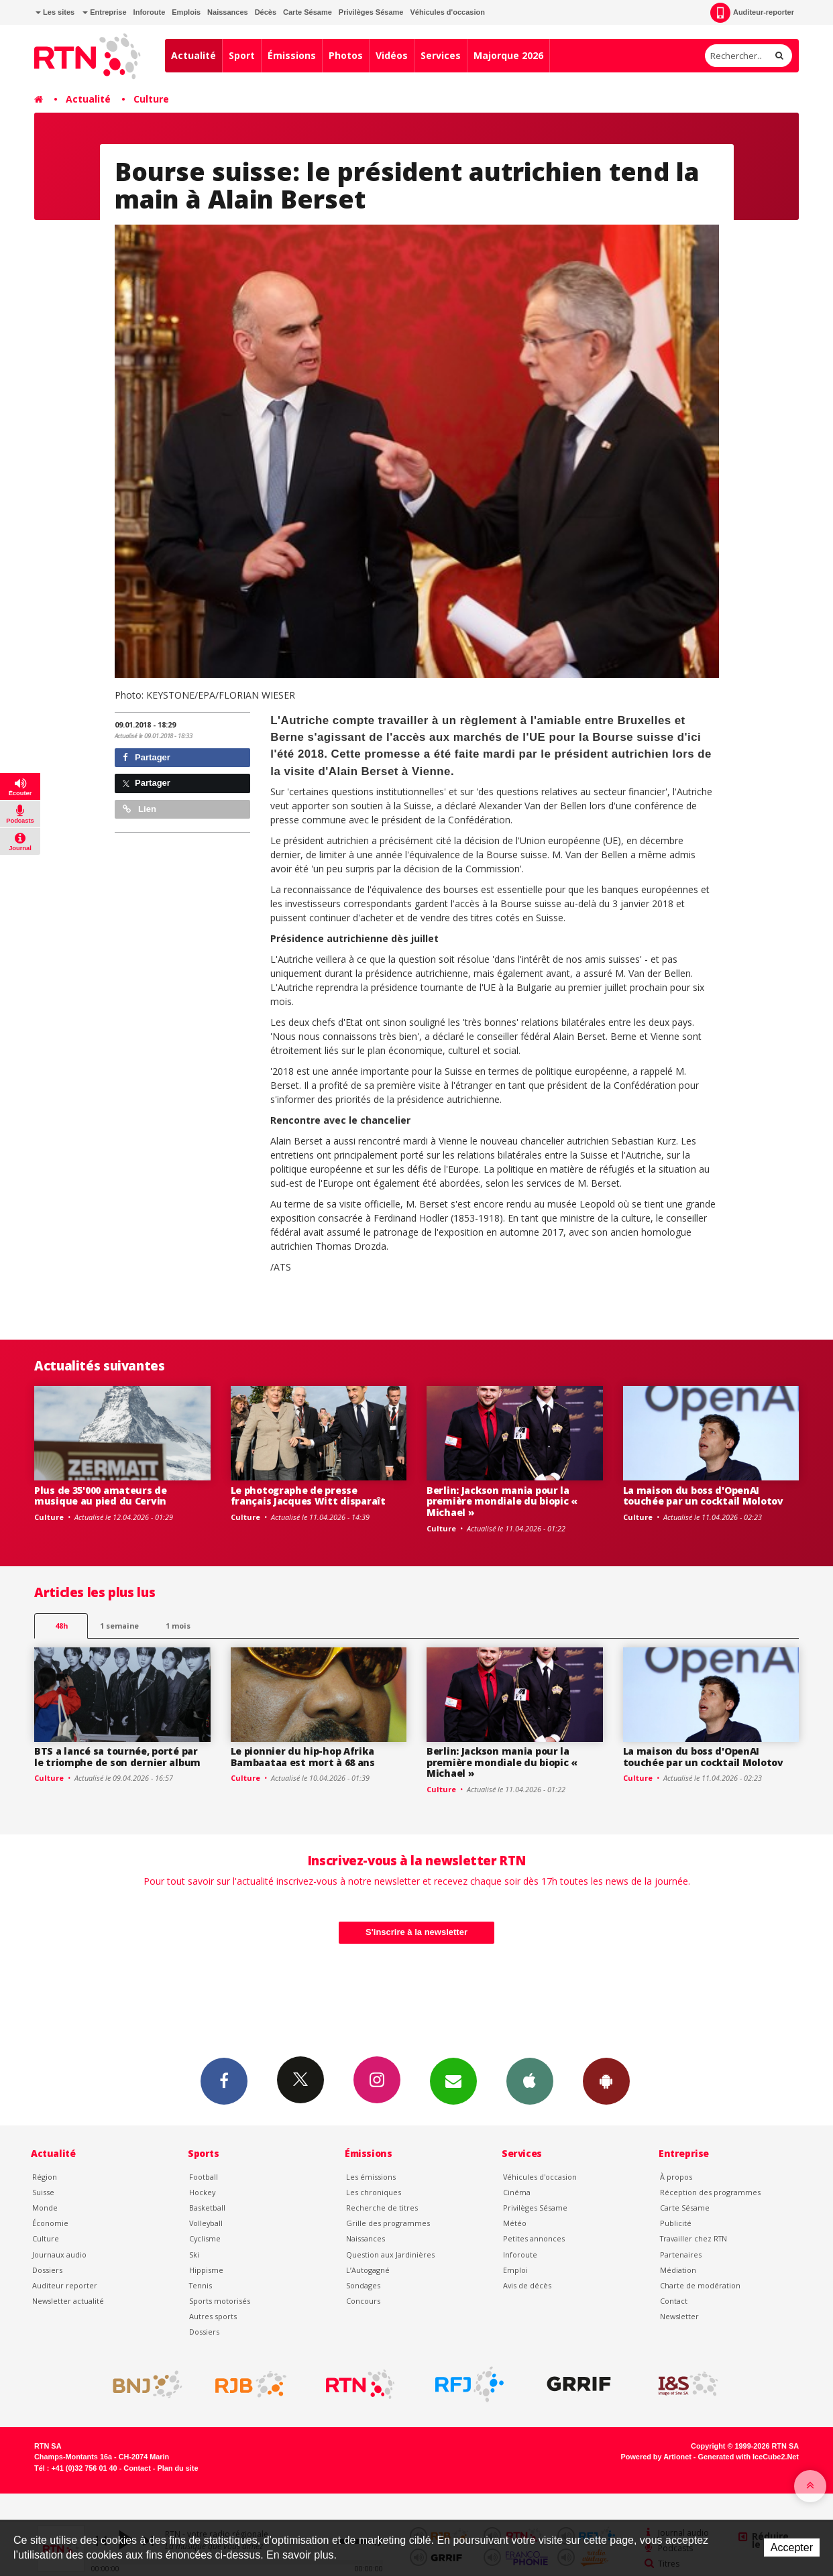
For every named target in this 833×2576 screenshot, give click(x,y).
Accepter (792, 2547)
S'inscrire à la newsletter (416, 1932)
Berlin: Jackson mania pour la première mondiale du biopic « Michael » (502, 1501)
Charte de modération (700, 2285)
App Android (606, 2080)
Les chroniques (373, 2192)
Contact (673, 2300)
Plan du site (177, 2468)
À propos (676, 2176)
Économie (50, 2223)
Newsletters (453, 2080)
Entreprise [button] (104, 12)
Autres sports (213, 2316)
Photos (346, 55)
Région (44, 2176)
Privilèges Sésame (371, 12)
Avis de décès (527, 2285)
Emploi (515, 2270)
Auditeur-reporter (752, 13)
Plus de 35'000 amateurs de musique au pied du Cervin (100, 1496)
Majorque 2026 (508, 55)
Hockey (202, 2192)
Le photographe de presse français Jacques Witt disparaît (308, 1496)
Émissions (292, 55)
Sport (242, 55)
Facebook (224, 2080)
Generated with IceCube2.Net (748, 2457)
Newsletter (679, 2316)
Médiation (678, 2270)
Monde (45, 2207)
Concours (363, 2300)
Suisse (43, 2192)
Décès (265, 12)
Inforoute (149, 12)
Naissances (227, 12)
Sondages (363, 2285)
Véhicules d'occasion (447, 12)
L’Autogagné (368, 2270)
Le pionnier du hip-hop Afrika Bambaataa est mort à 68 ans (303, 1757)
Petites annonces (534, 2238)
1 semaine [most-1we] (119, 1626)
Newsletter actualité (68, 2300)
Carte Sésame (307, 12)
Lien (139, 809)
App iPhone (529, 2080)
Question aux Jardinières (390, 2254)
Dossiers (47, 2270)
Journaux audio (59, 2254)
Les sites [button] (55, 12)
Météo (514, 2223)
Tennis (200, 2285)
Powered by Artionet (656, 2457)
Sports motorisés (219, 2300)
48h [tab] (61, 1626)
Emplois (186, 12)
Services (441, 55)
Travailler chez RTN (693, 2238)
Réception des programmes (710, 2192)
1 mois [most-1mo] (178, 1626)
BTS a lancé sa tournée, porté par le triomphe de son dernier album (117, 1757)
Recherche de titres (382, 2207)
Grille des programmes (388, 2223)
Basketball (207, 2207)
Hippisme (206, 2270)
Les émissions (371, 2176)
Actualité (193, 55)
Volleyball (206, 2223)
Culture (151, 99)
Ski (194, 2254)
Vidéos (392, 55)
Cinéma (517, 2192)
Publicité (675, 2223)
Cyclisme (205, 2238)
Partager (146, 757)
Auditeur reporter (64, 2285)
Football (203, 2176)
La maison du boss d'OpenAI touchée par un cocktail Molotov (703, 1496)
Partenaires (681, 2254)
